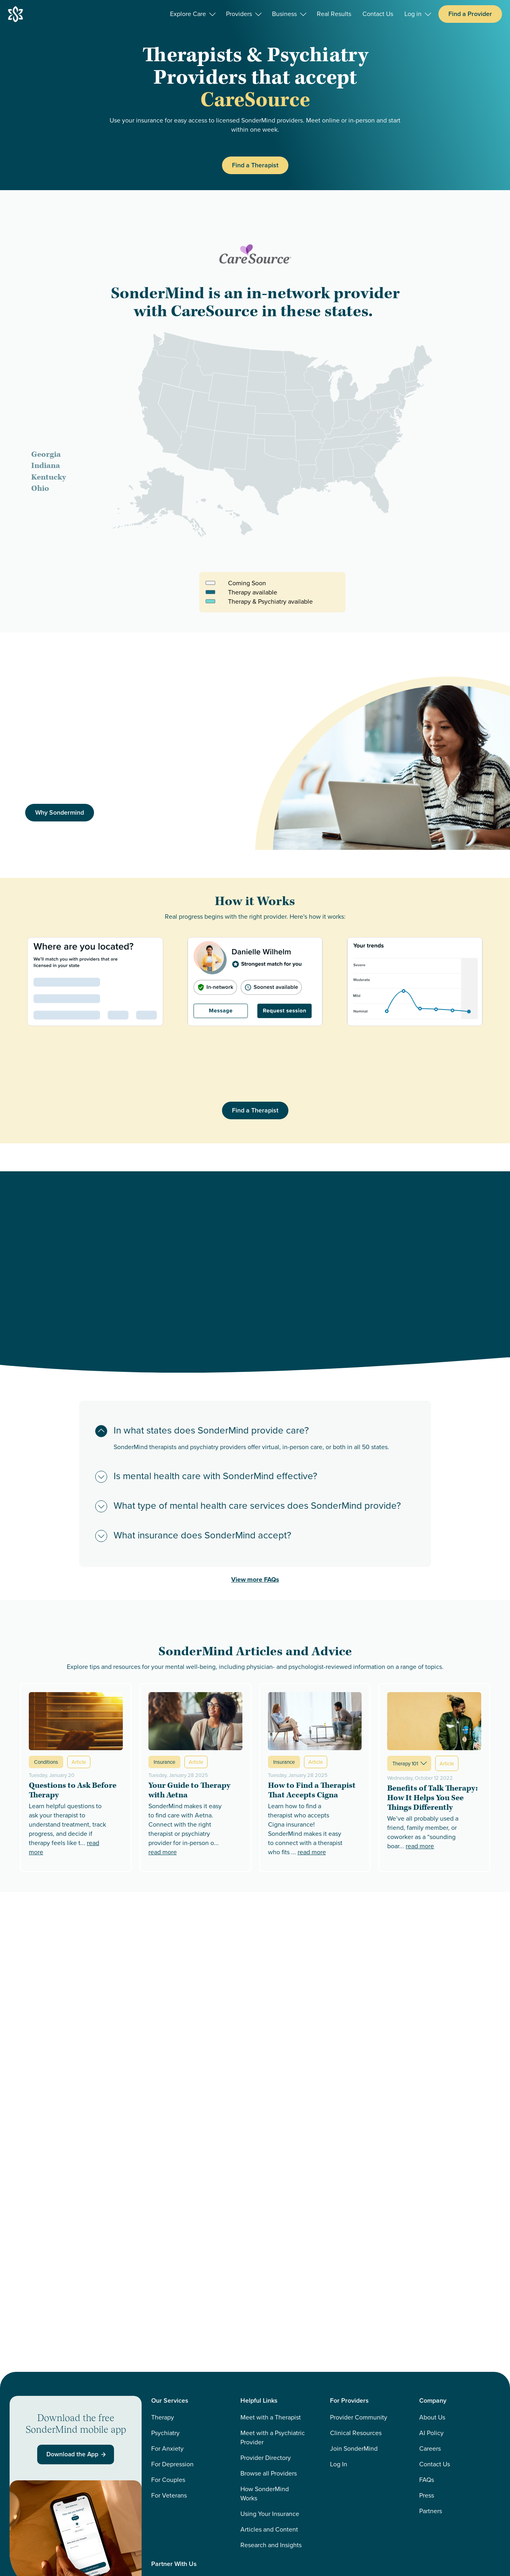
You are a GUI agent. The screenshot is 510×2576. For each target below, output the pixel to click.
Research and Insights (271, 2545)
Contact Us (434, 2464)
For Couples (168, 2479)
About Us (432, 2417)
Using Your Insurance (269, 2513)
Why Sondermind (59, 812)
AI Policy (431, 2432)
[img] (382, 763)
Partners (430, 2511)
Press (426, 2495)
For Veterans (169, 2495)
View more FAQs (255, 1579)
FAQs (426, 2479)
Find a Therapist (255, 165)
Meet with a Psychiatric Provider (272, 2437)
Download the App (77, 2455)
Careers (430, 2448)
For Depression (172, 2464)
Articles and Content (269, 2529)
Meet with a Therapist (270, 2417)
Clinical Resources (356, 2432)
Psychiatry (165, 2432)
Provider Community (358, 2417)
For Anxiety (167, 2448)
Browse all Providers (268, 2473)
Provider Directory (265, 2457)
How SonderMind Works (264, 2493)
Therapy (162, 2417)
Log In (338, 2464)
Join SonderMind (354, 2448)
